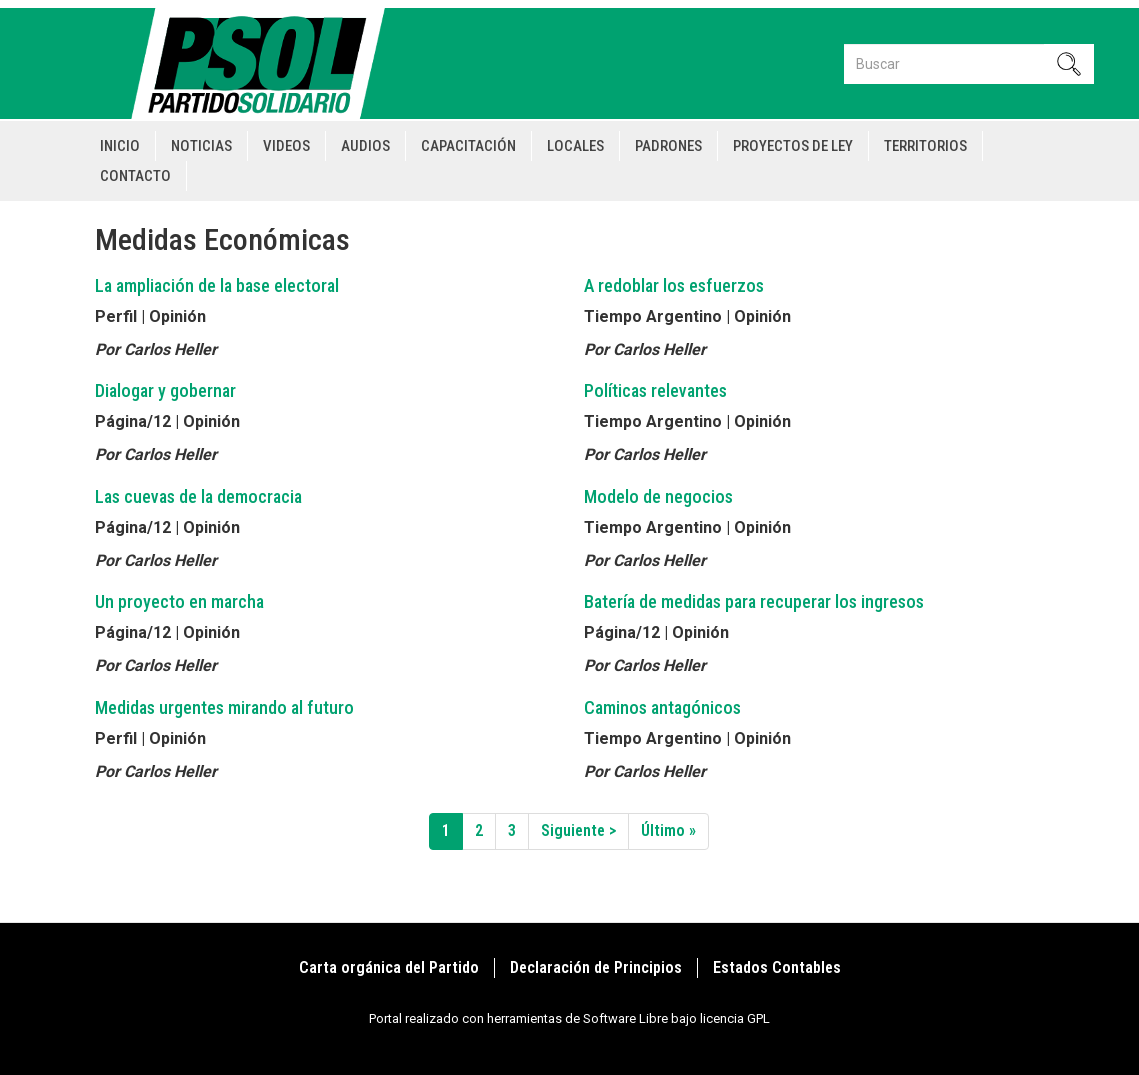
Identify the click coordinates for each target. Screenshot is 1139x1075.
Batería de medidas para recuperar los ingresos (754, 601)
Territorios (925, 146)
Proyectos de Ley (793, 146)
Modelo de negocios (658, 496)
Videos (286, 146)
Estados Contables (777, 967)
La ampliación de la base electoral (217, 285)
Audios (365, 146)
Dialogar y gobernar (165, 390)
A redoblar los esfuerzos (674, 285)
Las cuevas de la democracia (198, 496)
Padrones (668, 146)
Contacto (135, 176)
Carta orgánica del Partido (389, 967)
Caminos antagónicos (662, 707)
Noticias (201, 146)
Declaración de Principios (596, 967)
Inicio (120, 146)
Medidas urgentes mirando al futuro (224, 707)
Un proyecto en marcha (179, 601)
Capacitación (468, 146)
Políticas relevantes (655, 390)
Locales (575, 146)
